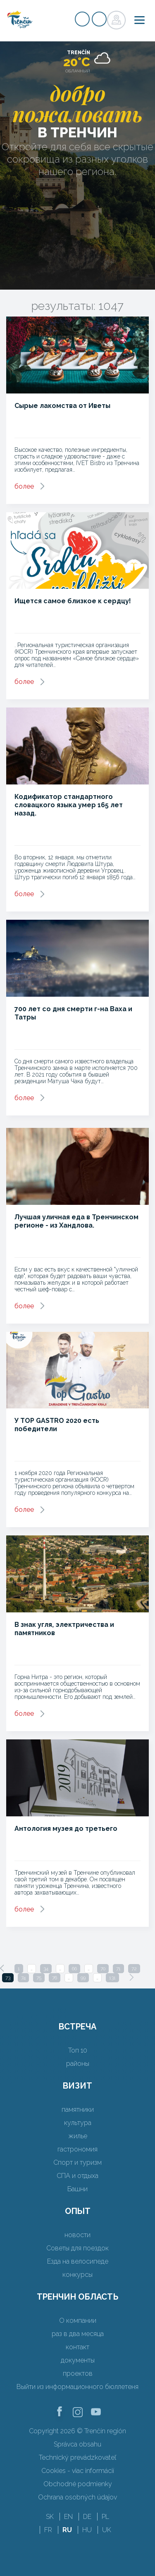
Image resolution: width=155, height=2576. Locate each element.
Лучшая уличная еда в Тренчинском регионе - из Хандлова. (76, 1221)
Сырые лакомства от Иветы (62, 406)
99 (83, 1978)
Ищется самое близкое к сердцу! (72, 601)
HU (87, 2530)
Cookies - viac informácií (77, 2471)
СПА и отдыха (77, 2176)
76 (54, 1978)
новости (77, 2235)
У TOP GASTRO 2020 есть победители (56, 1425)
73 (7, 1978)
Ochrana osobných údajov (77, 2497)
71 (118, 1969)
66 (74, 1969)
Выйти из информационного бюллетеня (77, 2387)
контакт (77, 2347)
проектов (78, 2373)
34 (45, 1969)
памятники (78, 2109)
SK (50, 2517)
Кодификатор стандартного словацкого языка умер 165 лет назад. (68, 805)
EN (68, 2517)
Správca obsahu (77, 2444)
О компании (77, 2320)
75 (38, 1978)
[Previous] (2, 1968)
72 (134, 1969)
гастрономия (77, 2149)
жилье (77, 2136)
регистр (82, 19)
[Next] (131, 1977)
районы (77, 2064)
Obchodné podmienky (77, 2484)
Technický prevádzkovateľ (77, 2457)
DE (87, 2517)
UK (106, 2530)
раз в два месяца (78, 2334)
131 (112, 1978)
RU (67, 2530)
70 (102, 1969)
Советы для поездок (77, 2248)
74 (23, 1978)
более (24, 486)
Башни (77, 2189)
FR (48, 2530)
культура (77, 2123)
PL (105, 2517)
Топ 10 (77, 2050)
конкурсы (77, 2275)
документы (78, 2360)
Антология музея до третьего (65, 1828)
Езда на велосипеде (77, 2261)
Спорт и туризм (77, 2162)
